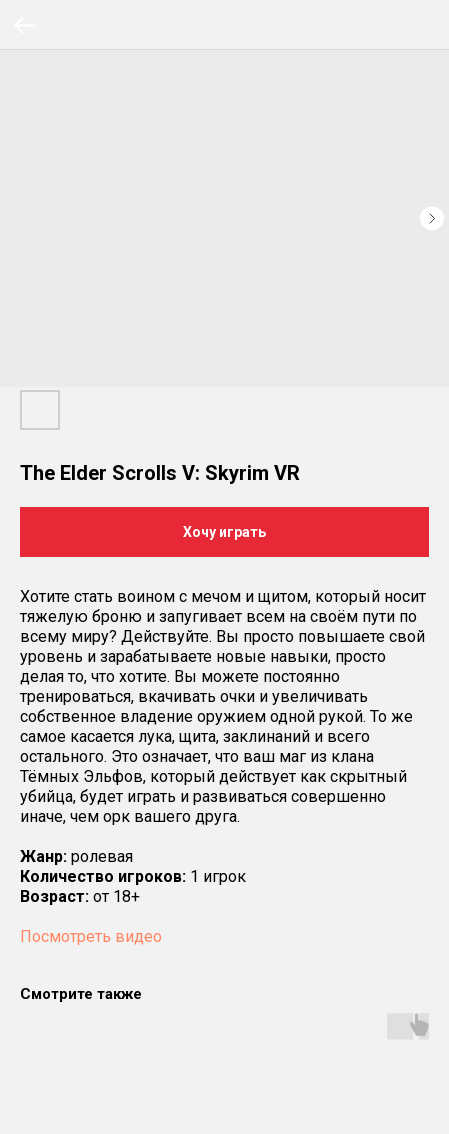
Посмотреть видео (91, 936)
